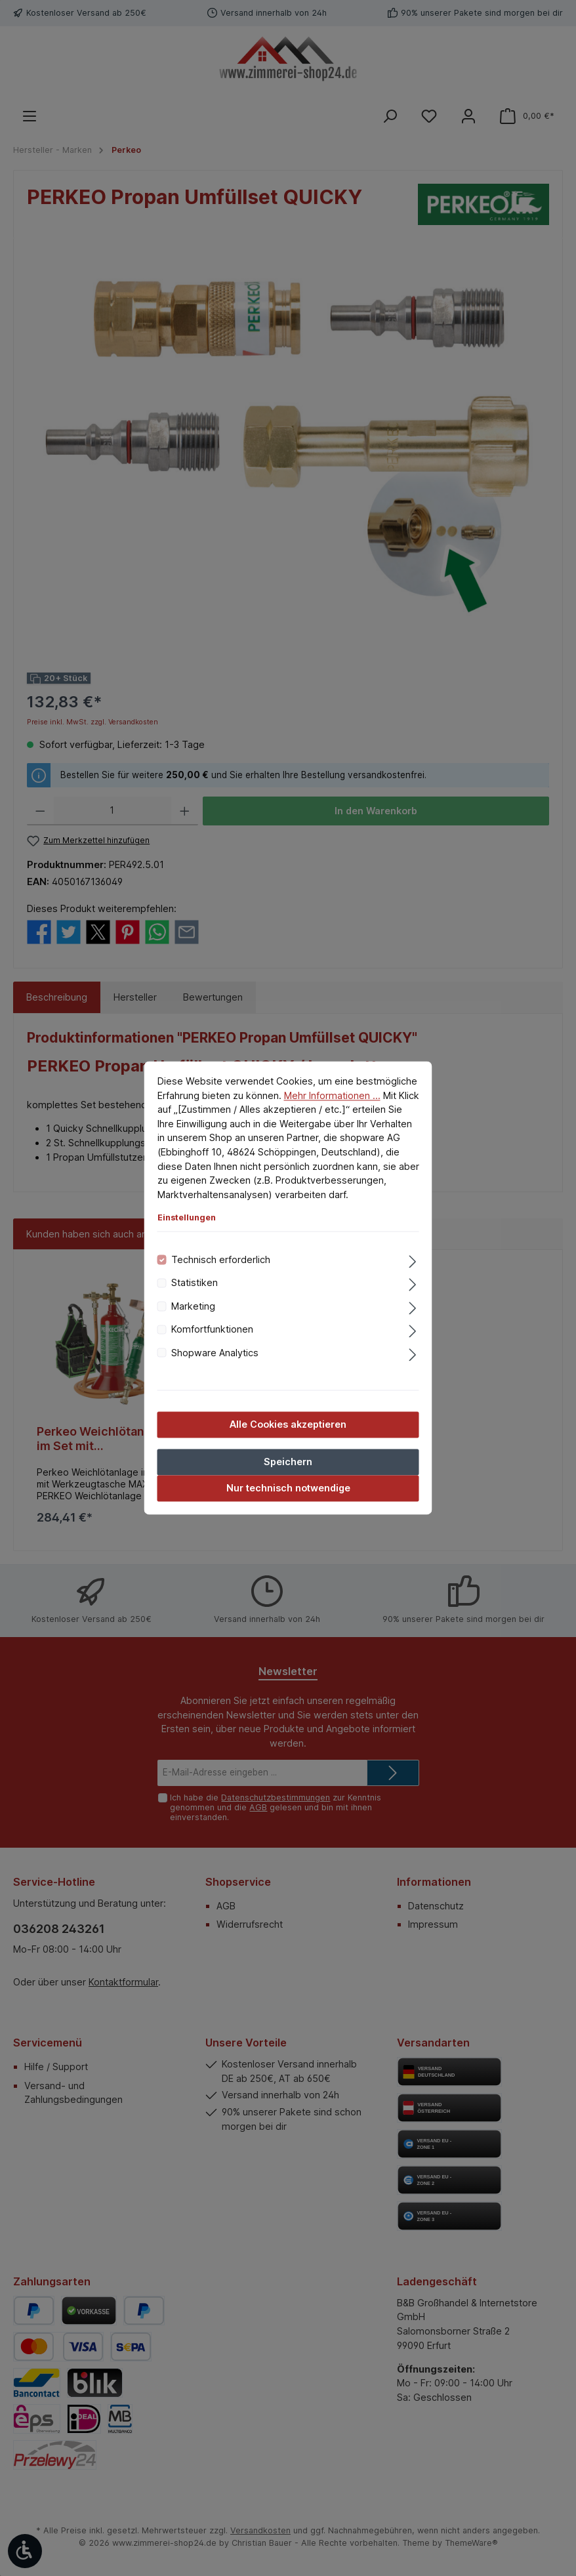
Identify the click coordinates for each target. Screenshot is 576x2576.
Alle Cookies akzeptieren (288, 1424)
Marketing (193, 1306)
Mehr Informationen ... (332, 1095)
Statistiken (194, 1283)
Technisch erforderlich (220, 1259)
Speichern (288, 1462)
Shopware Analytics (214, 1352)
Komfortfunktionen (212, 1329)
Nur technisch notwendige (288, 1488)
